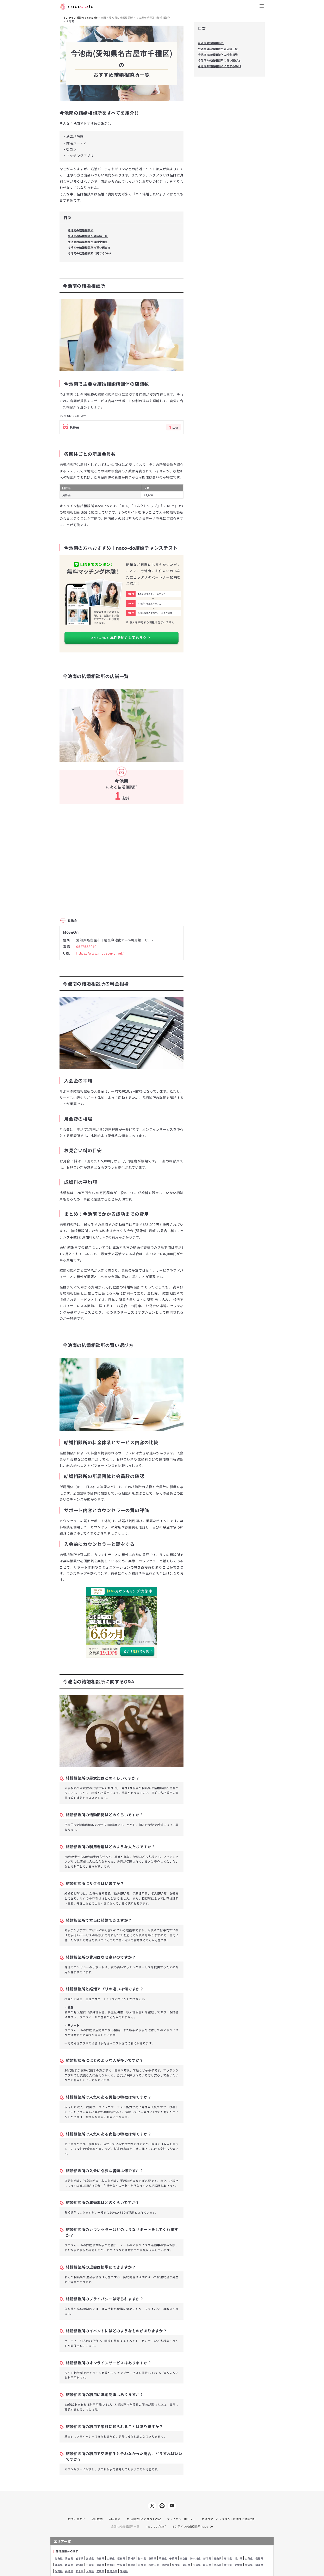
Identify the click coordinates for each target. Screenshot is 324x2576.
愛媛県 (238, 2565)
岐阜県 (59, 2565)
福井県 (238, 2558)
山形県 (111, 2558)
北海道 (59, 2558)
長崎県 (69, 2571)
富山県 (218, 2558)
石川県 (228, 2558)
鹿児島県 (112, 2571)
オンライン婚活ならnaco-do (80, 17)
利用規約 (114, 2519)
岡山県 (186, 2565)
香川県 (228, 2565)
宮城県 (90, 2558)
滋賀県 (100, 2565)
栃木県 (142, 2558)
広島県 (197, 2565)
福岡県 (259, 2565)
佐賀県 (59, 2571)
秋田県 (100, 2558)
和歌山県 (154, 2565)
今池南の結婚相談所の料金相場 (88, 242)
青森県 (69, 2558)
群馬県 (152, 2558)
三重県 (90, 2565)
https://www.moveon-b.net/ (100, 953)
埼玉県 (163, 2558)
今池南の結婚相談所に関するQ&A (89, 253)
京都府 (111, 2565)
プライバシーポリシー (181, 2519)
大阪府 (121, 2565)
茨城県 (132, 2558)
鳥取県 (165, 2565)
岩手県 (79, 2558)
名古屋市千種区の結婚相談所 (153, 17)
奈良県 (142, 2565)
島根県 (176, 2565)
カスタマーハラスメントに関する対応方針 (229, 2519)
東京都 (184, 2558)
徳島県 (218, 2565)
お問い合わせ (76, 2519)
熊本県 (79, 2571)
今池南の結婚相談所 (80, 230)
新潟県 (207, 2558)
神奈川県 (195, 2558)
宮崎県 (100, 2571)
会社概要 (97, 2519)
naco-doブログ (156, 2526)
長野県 (259, 2558)
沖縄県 (124, 2571)
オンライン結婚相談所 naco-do (192, 2526)
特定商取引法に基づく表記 (144, 2519)
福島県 (121, 2558)
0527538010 (86, 946)
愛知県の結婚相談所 (121, 17)
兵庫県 (132, 2565)
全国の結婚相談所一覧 (125, 2526)
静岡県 (69, 2565)
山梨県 (249, 2558)
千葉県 (173, 2558)
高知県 (249, 2565)
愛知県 (79, 2565)
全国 (102, 17)
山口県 (207, 2565)
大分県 (90, 2571)
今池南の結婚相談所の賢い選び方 (89, 247)
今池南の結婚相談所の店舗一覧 (88, 236)
